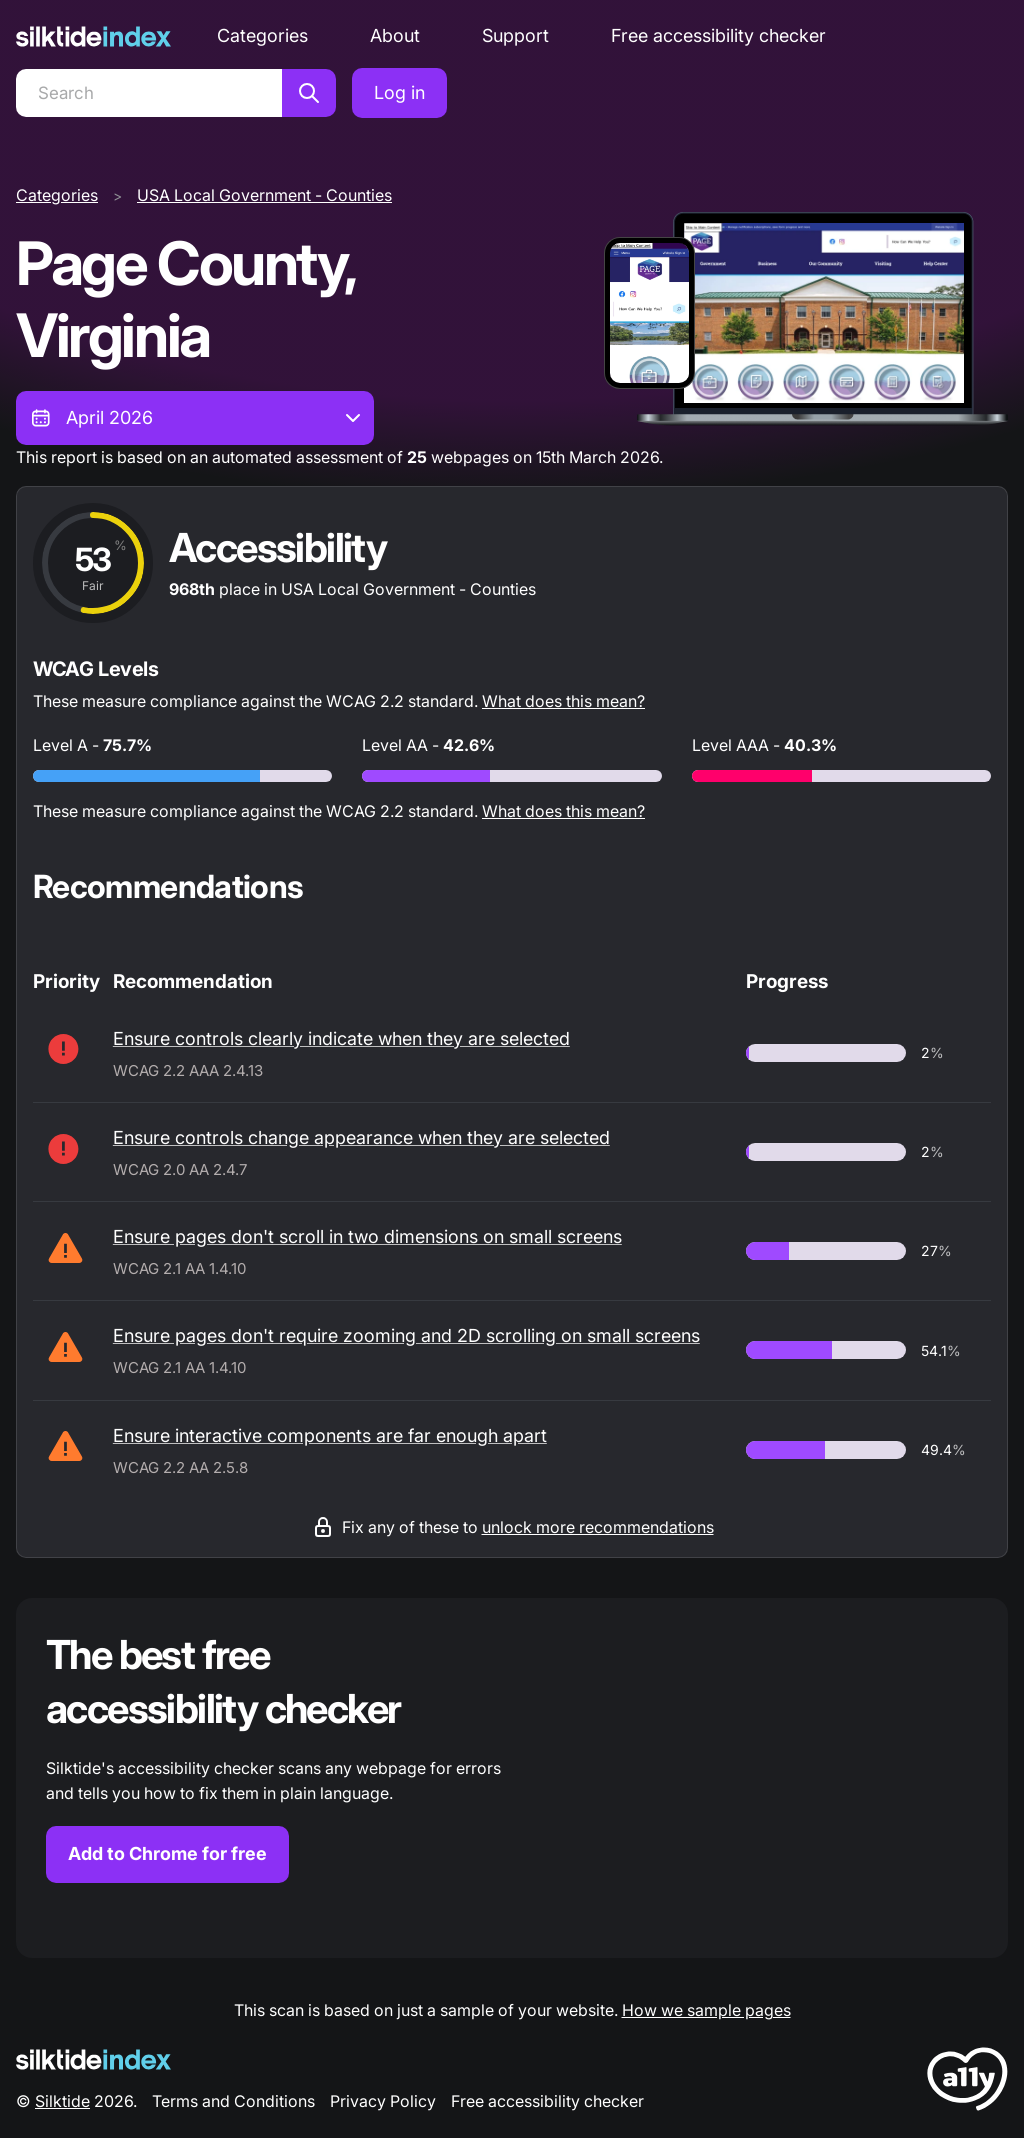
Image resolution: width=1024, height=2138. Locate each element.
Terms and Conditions (233, 2101)
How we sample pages (706, 2010)
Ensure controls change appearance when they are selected (361, 1137)
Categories (262, 35)
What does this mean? (563, 701)
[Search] (149, 93)
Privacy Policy (383, 2101)
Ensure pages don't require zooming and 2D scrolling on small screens (406, 1335)
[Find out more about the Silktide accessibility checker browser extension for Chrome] (512, 1778)
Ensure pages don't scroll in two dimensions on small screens (367, 1236)
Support (515, 35)
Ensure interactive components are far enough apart (330, 1435)
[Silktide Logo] (93, 2059)
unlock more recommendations (598, 1527)
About (395, 35)
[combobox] (195, 418)
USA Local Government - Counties (264, 195)
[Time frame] (195, 418)
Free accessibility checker (718, 35)
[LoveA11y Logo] (967, 2082)
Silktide (62, 2101)
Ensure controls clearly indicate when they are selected (341, 1038)
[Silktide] (93, 36)
